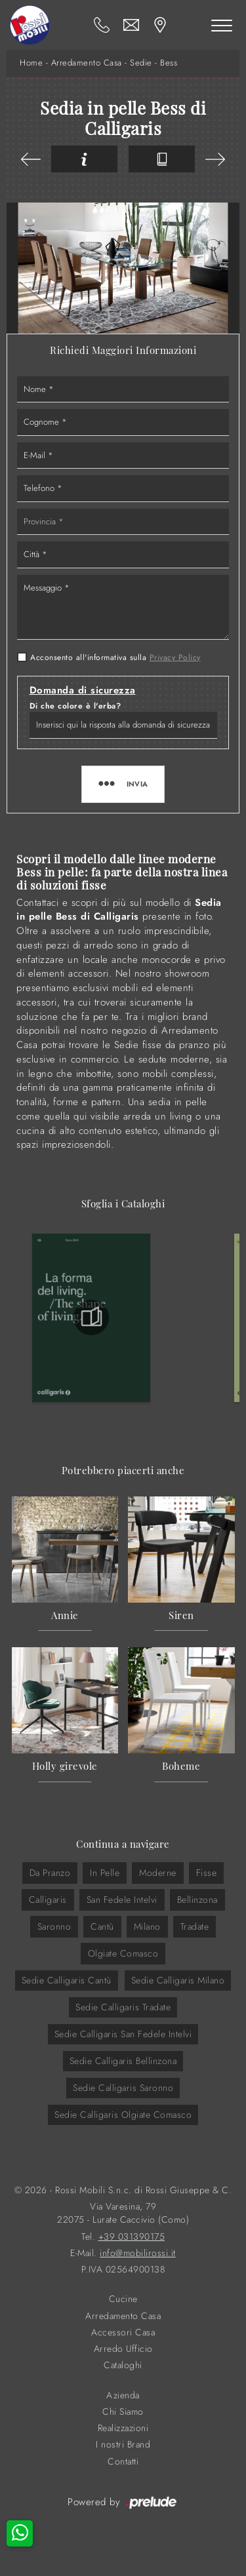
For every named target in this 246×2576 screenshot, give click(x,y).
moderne (157, 1872)
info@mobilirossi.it (138, 2253)
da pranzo (50, 1872)
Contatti (123, 2461)
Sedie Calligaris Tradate (123, 2007)
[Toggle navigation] (221, 25)
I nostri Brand (123, 2444)
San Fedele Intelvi (122, 1899)
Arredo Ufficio (123, 2349)
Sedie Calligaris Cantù (67, 1980)
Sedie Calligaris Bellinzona (123, 2060)
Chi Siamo (123, 2412)
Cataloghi (123, 2365)
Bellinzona (197, 1899)
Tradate (194, 1926)
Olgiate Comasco (123, 1953)
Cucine (123, 2299)
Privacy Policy (175, 657)
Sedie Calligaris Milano (178, 1980)
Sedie (141, 63)
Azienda (123, 2395)
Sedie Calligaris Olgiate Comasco (123, 2114)
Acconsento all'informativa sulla (115, 657)
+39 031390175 (131, 2237)
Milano (147, 1926)
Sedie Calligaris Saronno (123, 2087)
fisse (206, 1872)
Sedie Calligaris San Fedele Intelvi (123, 2033)
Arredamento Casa (86, 63)
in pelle (104, 1872)
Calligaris (48, 1899)
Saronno (54, 1926)
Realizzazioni (123, 2428)
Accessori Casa (123, 2332)
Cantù (102, 1926)
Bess (168, 63)
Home (31, 63)
